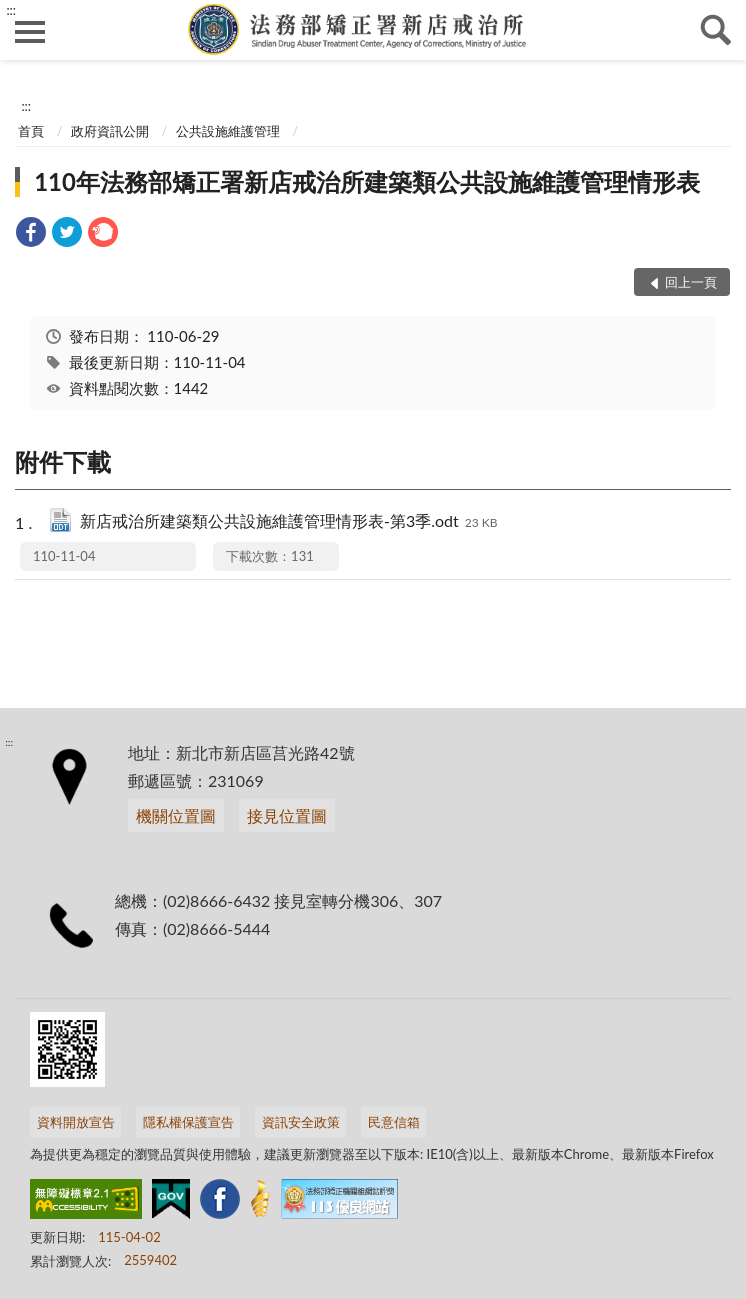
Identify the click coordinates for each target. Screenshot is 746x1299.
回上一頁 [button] (691, 282)
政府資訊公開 (110, 131)
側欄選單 (30, 32)
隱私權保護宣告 (188, 1122)
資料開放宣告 (76, 1122)
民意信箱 (394, 1122)
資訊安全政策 (301, 1122)
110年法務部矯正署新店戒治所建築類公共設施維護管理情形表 (367, 181)
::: (11, 10)
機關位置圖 (176, 815)
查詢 (716, 30)
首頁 (31, 131)
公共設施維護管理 (228, 131)
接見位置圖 (287, 815)
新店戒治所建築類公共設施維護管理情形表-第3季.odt (288, 522)
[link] (31, 234)
